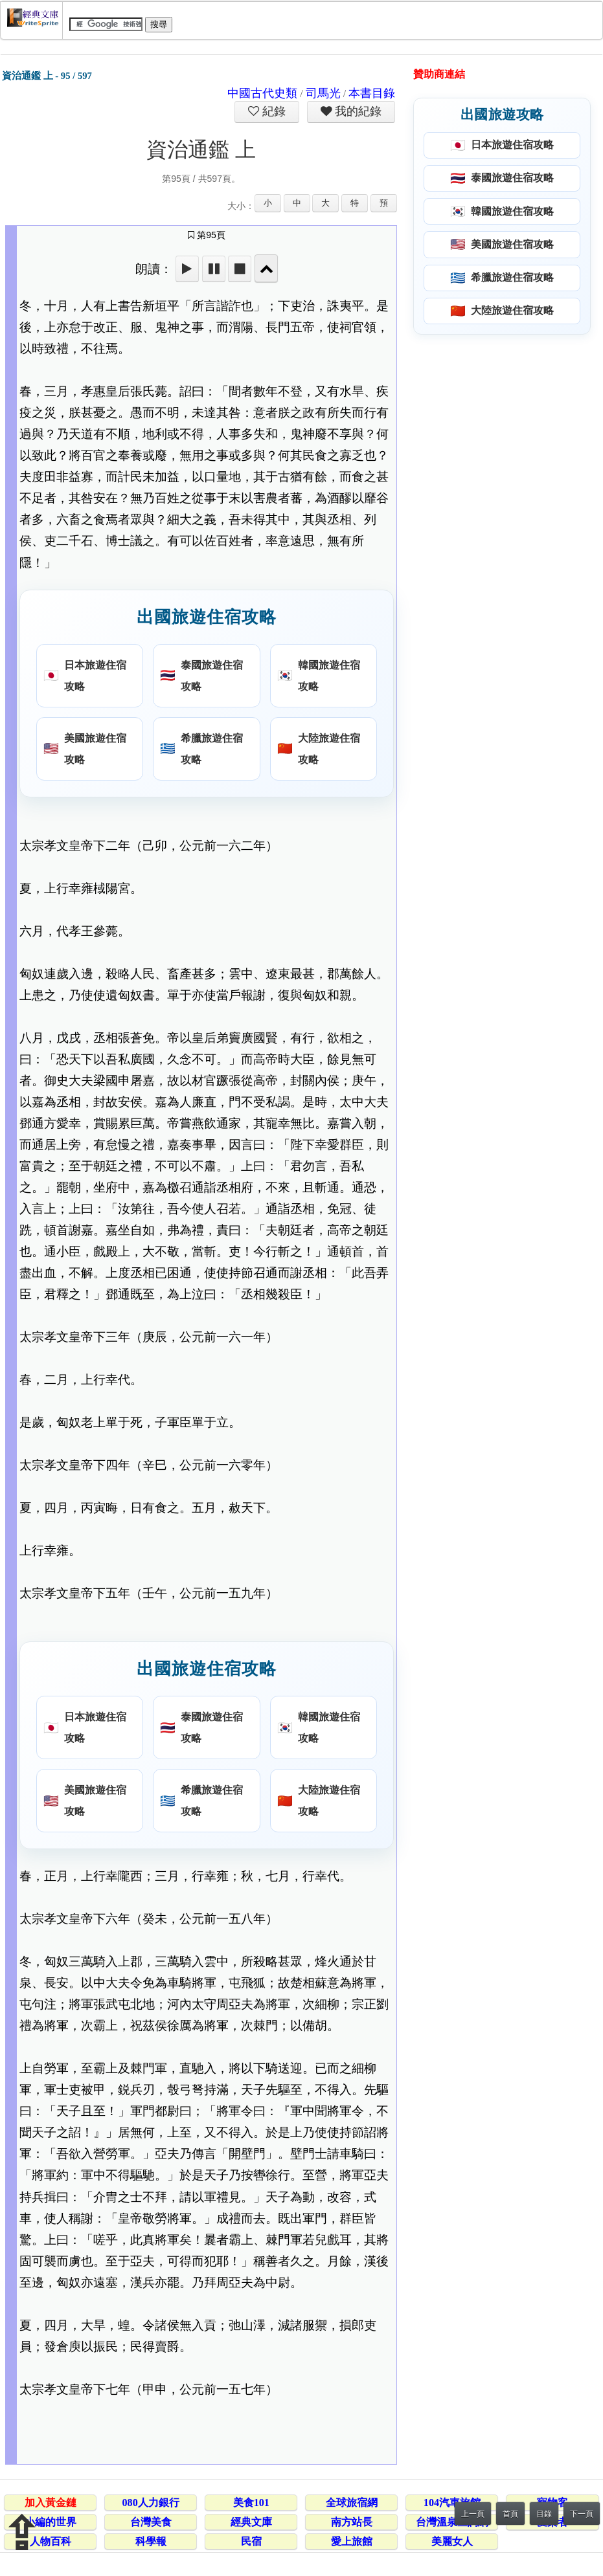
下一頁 (581, 2513)
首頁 (510, 2513)
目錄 (544, 2513)
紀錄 (273, 111)
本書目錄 (371, 93)
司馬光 (323, 93)
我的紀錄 (356, 111)
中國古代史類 (262, 93)
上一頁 (472, 2513)
